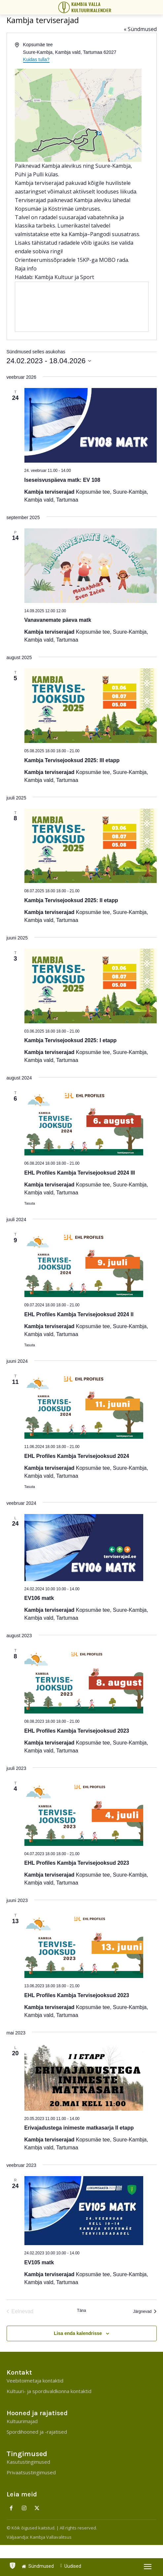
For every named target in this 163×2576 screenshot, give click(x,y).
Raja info (26, 268)
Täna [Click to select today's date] (81, 2310)
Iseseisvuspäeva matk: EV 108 (62, 480)
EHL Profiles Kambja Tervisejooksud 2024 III (79, 1173)
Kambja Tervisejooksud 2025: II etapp (71, 900)
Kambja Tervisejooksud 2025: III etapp (72, 760)
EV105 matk (39, 2262)
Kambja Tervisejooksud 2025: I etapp (70, 1040)
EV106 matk (39, 1598)
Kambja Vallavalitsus (51, 2537)
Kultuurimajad (22, 2421)
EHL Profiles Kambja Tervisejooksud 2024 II (79, 1314)
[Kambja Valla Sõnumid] (85, 7)
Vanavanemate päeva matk (57, 620)
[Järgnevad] (144, 2311)
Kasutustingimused (28, 2461)
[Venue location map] (81, 307)
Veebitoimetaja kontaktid (35, 2380)
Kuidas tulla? (36, 59)
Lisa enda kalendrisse (78, 2333)
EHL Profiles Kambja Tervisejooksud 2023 (76, 1731)
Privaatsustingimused (31, 2472)
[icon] (12, 2564)
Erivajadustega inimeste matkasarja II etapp (79, 2128)
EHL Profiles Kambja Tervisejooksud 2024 (76, 1456)
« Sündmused (140, 29)
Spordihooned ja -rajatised (37, 2431)
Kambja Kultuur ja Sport (64, 277)
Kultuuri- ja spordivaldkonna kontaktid (49, 2391)
